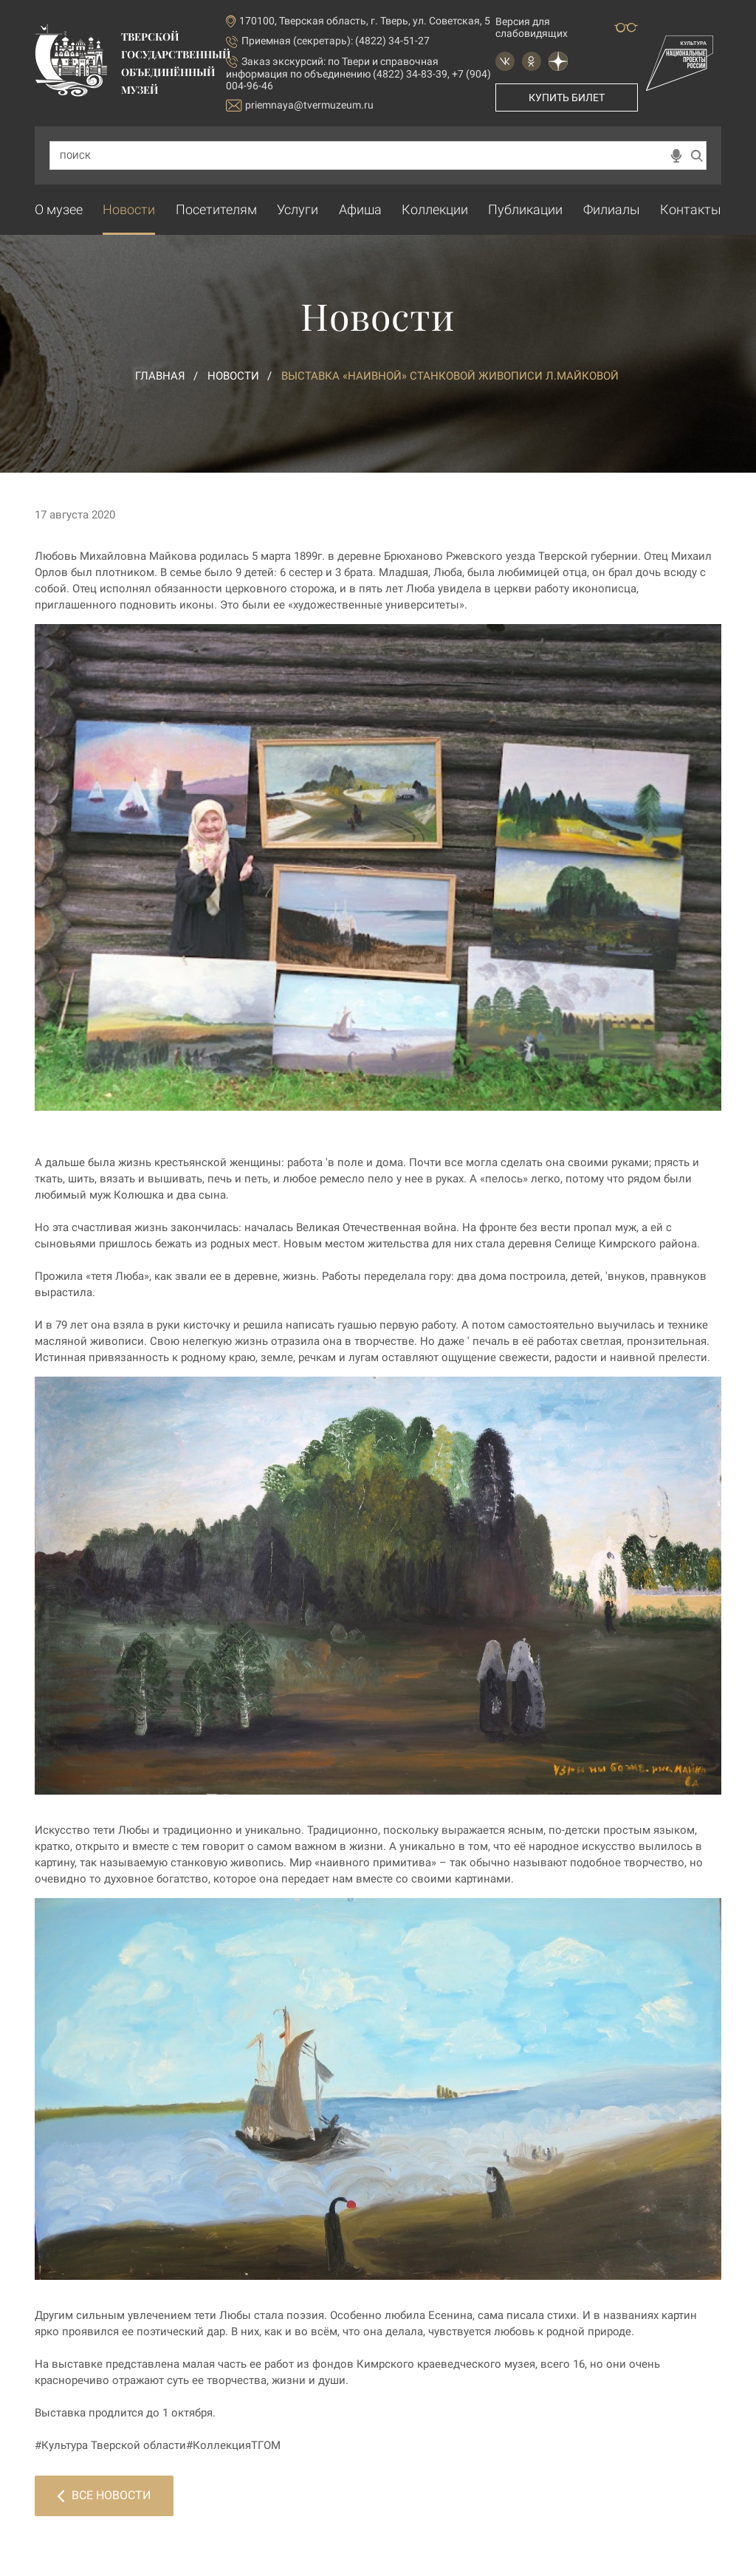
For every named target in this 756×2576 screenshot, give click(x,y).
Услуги (297, 209)
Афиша (360, 209)
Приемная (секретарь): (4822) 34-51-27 (335, 41)
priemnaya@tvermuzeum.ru (300, 105)
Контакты (690, 209)
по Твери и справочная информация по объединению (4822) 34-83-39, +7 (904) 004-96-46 (358, 73)
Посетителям (216, 209)
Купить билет (567, 97)
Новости (129, 209)
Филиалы (611, 209)
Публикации (525, 209)
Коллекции (435, 209)
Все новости (104, 2495)
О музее (59, 209)
